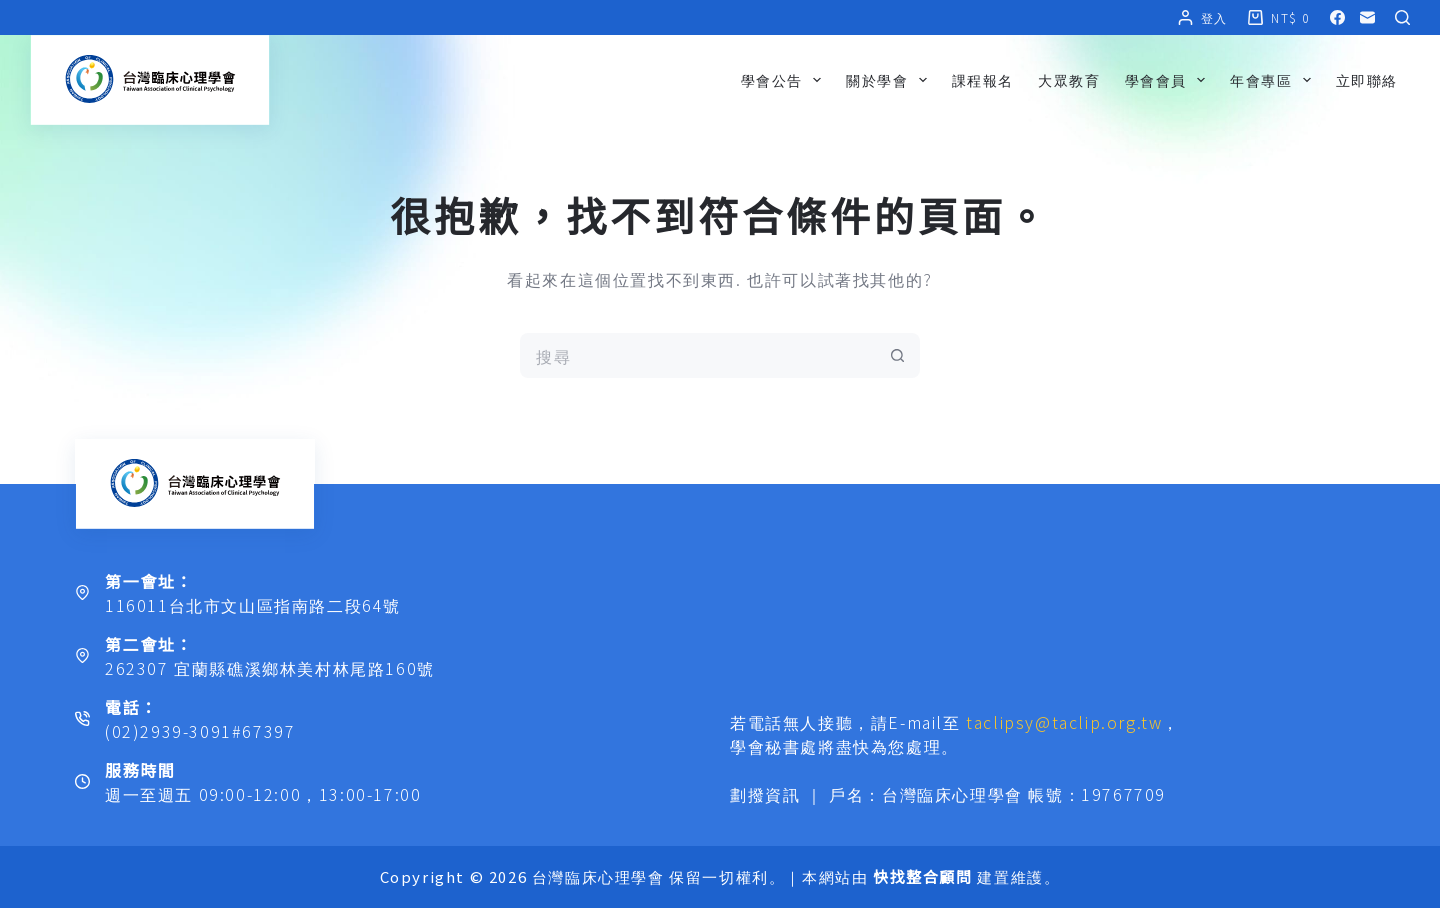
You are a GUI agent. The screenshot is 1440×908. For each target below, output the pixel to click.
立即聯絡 (1367, 80)
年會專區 (1274, 80)
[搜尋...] (697, 355)
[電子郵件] (1367, 17)
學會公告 (785, 80)
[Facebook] (1337, 17)
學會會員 (1169, 80)
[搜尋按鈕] (897, 355)
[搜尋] (1402, 17)
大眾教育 (1069, 80)
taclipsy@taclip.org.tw (1064, 722)
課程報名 (983, 80)
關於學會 (890, 80)
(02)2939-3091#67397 (200, 731)
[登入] (1203, 17)
